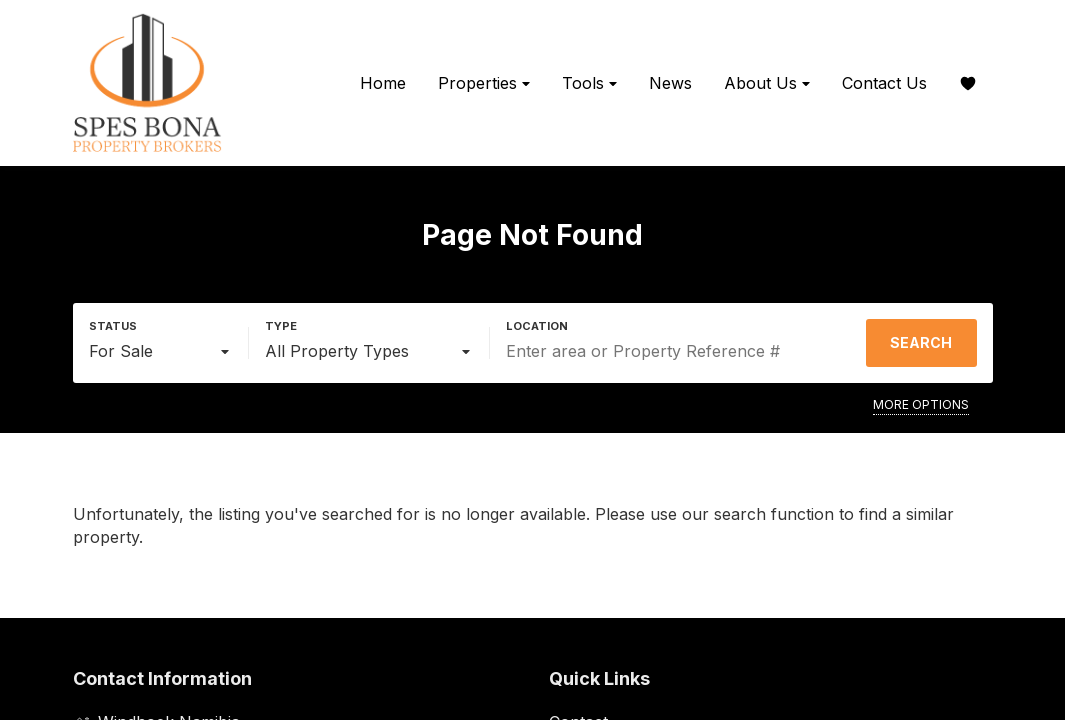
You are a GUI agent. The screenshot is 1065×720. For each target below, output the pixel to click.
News (670, 83)
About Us (767, 83)
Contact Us (884, 83)
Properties (484, 83)
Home (383, 83)
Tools (589, 83)
